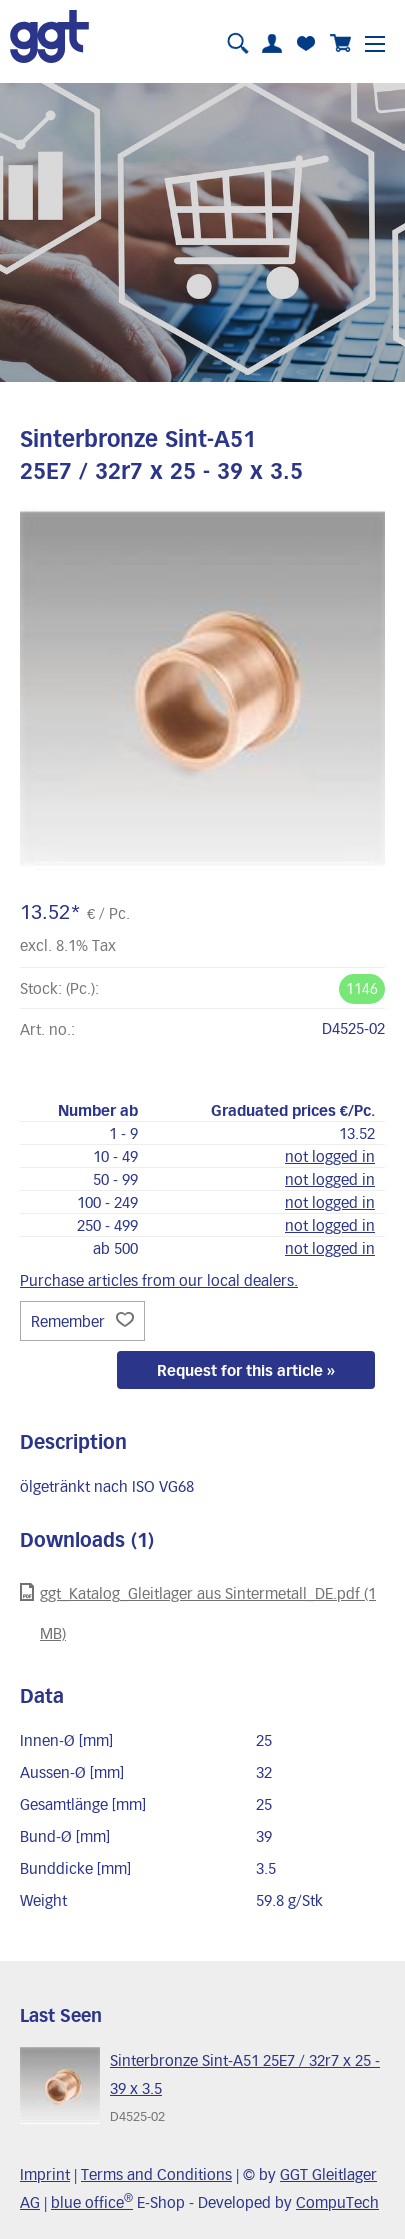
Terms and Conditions (156, 2174)
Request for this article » (246, 1370)
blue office (92, 2202)
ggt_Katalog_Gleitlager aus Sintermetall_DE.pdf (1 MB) (198, 1612)
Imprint (45, 2174)
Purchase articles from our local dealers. (159, 1280)
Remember (82, 1321)
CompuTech (337, 2202)
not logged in (330, 1156)
